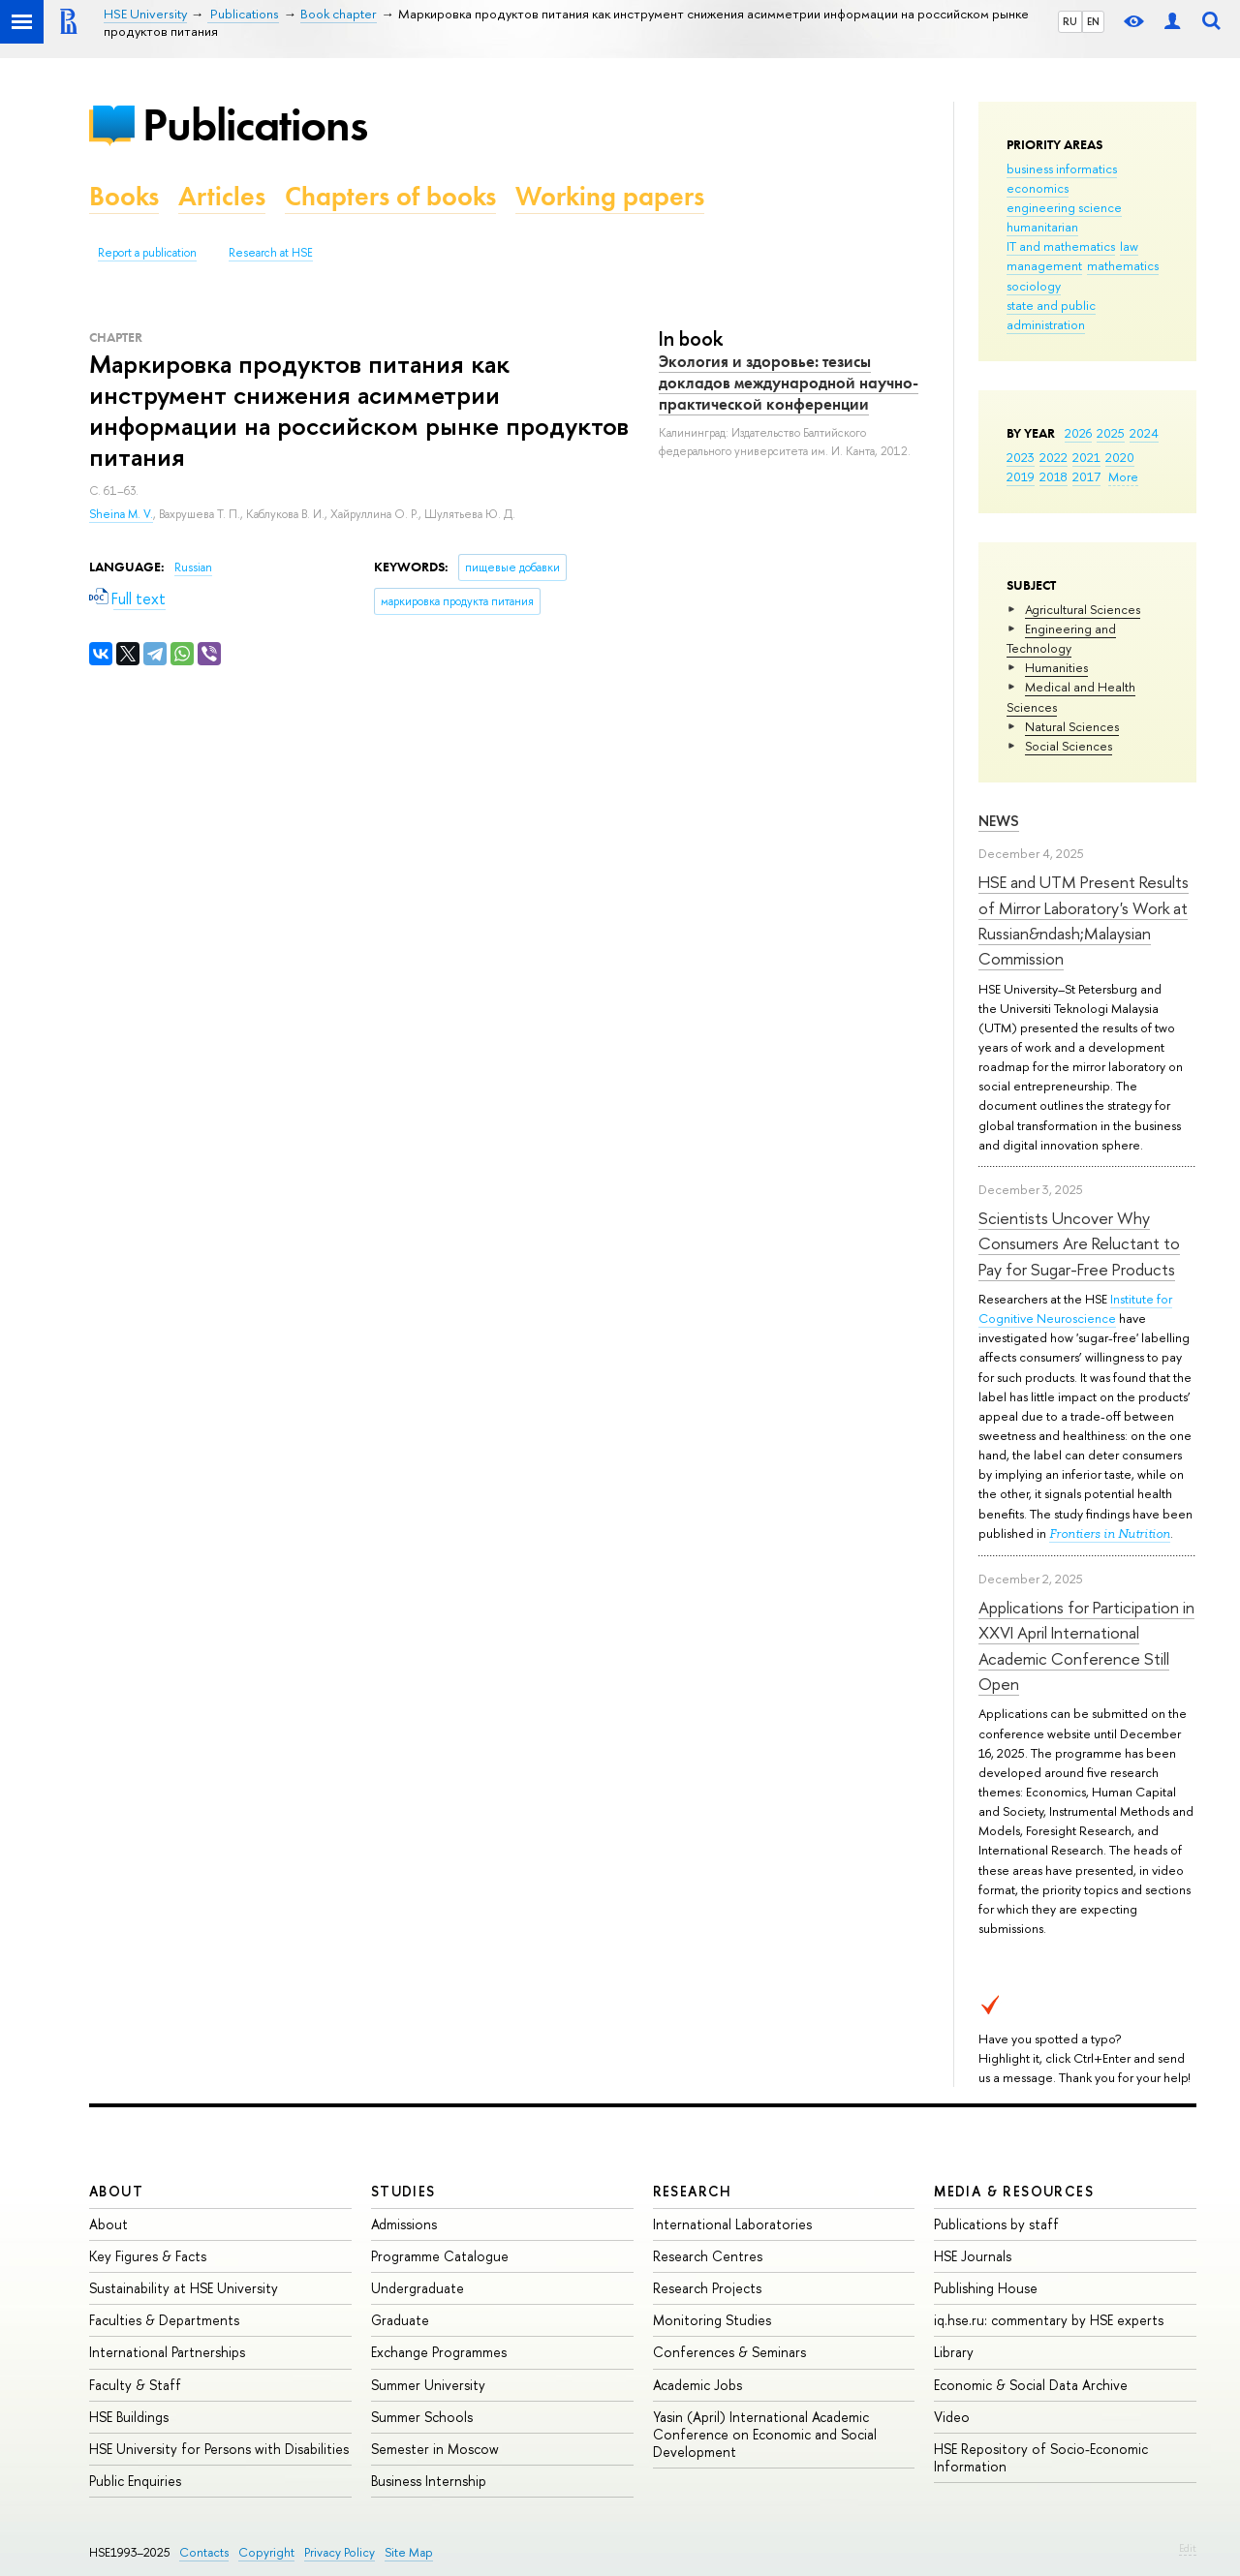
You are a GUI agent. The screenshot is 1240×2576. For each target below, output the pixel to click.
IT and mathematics (1061, 246)
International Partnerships (167, 2352)
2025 (1111, 433)
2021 (1086, 457)
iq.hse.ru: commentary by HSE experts (1048, 2320)
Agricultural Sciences (1082, 609)
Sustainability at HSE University (183, 2288)
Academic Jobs (697, 2385)
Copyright (266, 2552)
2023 (1021, 457)
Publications (254, 124)
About (116, 2191)
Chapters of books (390, 196)
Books (124, 196)
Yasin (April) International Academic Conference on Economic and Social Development (765, 2434)
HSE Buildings (129, 2416)
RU (1070, 21)
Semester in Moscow (435, 2448)
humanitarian (1042, 226)
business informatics (1062, 168)
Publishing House (986, 2288)
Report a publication (147, 253)
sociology (1034, 285)
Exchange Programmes (439, 2352)
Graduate (400, 2320)
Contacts (204, 2552)
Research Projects (707, 2288)
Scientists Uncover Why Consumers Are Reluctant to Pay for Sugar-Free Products (1079, 1243)
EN (1093, 21)
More (1123, 476)
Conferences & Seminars (729, 2352)
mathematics (1123, 265)
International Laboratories (732, 2224)
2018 (1053, 476)
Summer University (428, 2385)
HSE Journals (972, 2256)
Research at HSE (271, 253)
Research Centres (707, 2256)
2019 (1021, 476)
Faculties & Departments (164, 2320)
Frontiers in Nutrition (1109, 1533)
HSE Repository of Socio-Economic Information (1041, 2457)
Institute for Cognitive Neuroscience (1075, 1308)
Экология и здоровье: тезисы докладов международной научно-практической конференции (788, 382)
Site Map (409, 2552)
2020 (1119, 457)
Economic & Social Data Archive (1031, 2385)
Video (952, 2416)
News (998, 821)
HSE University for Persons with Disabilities (219, 2448)
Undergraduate (417, 2288)
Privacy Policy (339, 2552)
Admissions (404, 2224)
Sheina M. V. (121, 514)
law (1129, 246)
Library (954, 2352)
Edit (1187, 2548)
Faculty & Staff (135, 2385)
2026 (1078, 433)
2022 (1053, 457)
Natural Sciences (1072, 726)
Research (692, 2191)
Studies (403, 2191)
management (1044, 265)
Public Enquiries (135, 2480)
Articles (221, 196)
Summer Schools (422, 2416)
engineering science (1064, 207)
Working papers (609, 196)
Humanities (1056, 667)
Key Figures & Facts (147, 2256)
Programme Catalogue (440, 2256)
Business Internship (428, 2480)
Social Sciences (1068, 745)
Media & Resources (1014, 2191)
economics (1038, 188)
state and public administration (1051, 314)
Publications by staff (996, 2224)
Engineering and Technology (1061, 638)
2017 (1086, 476)
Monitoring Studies (712, 2320)
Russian (193, 567)
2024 (1144, 433)
